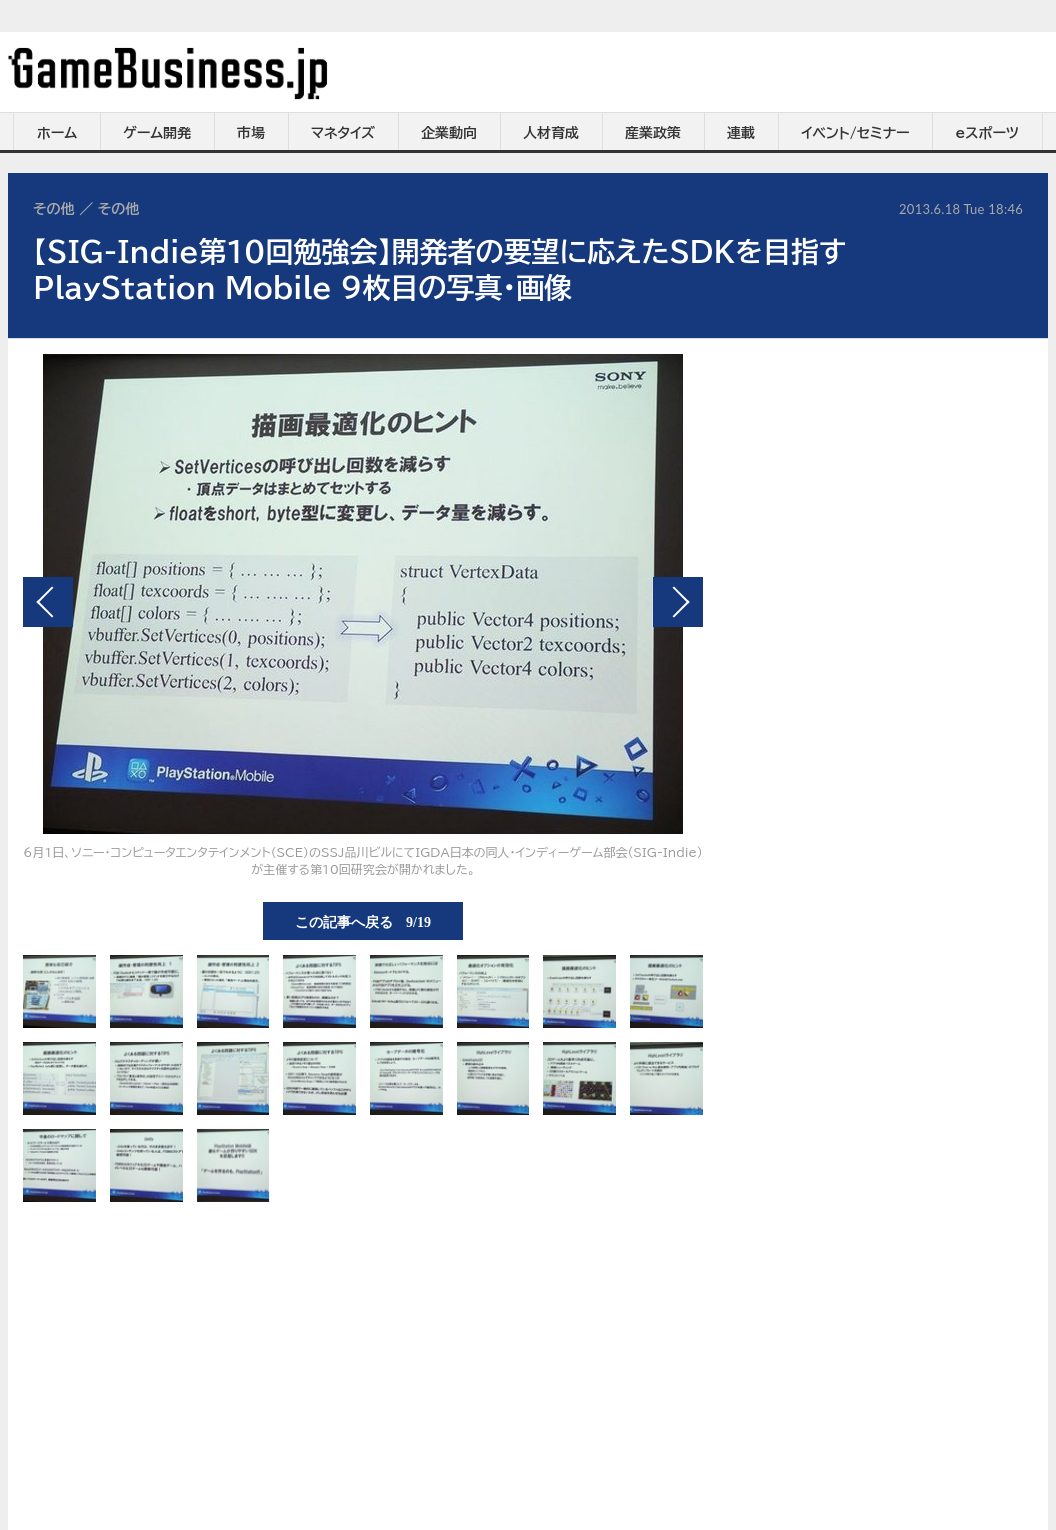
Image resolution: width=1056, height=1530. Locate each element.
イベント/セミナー (855, 133)
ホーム (57, 133)
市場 (251, 133)
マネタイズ (343, 133)
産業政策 (653, 133)
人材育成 (551, 133)
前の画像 (48, 602)
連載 (741, 133)
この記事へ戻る (363, 921)
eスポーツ (987, 133)
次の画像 (678, 602)
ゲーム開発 (157, 133)
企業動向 (449, 133)
